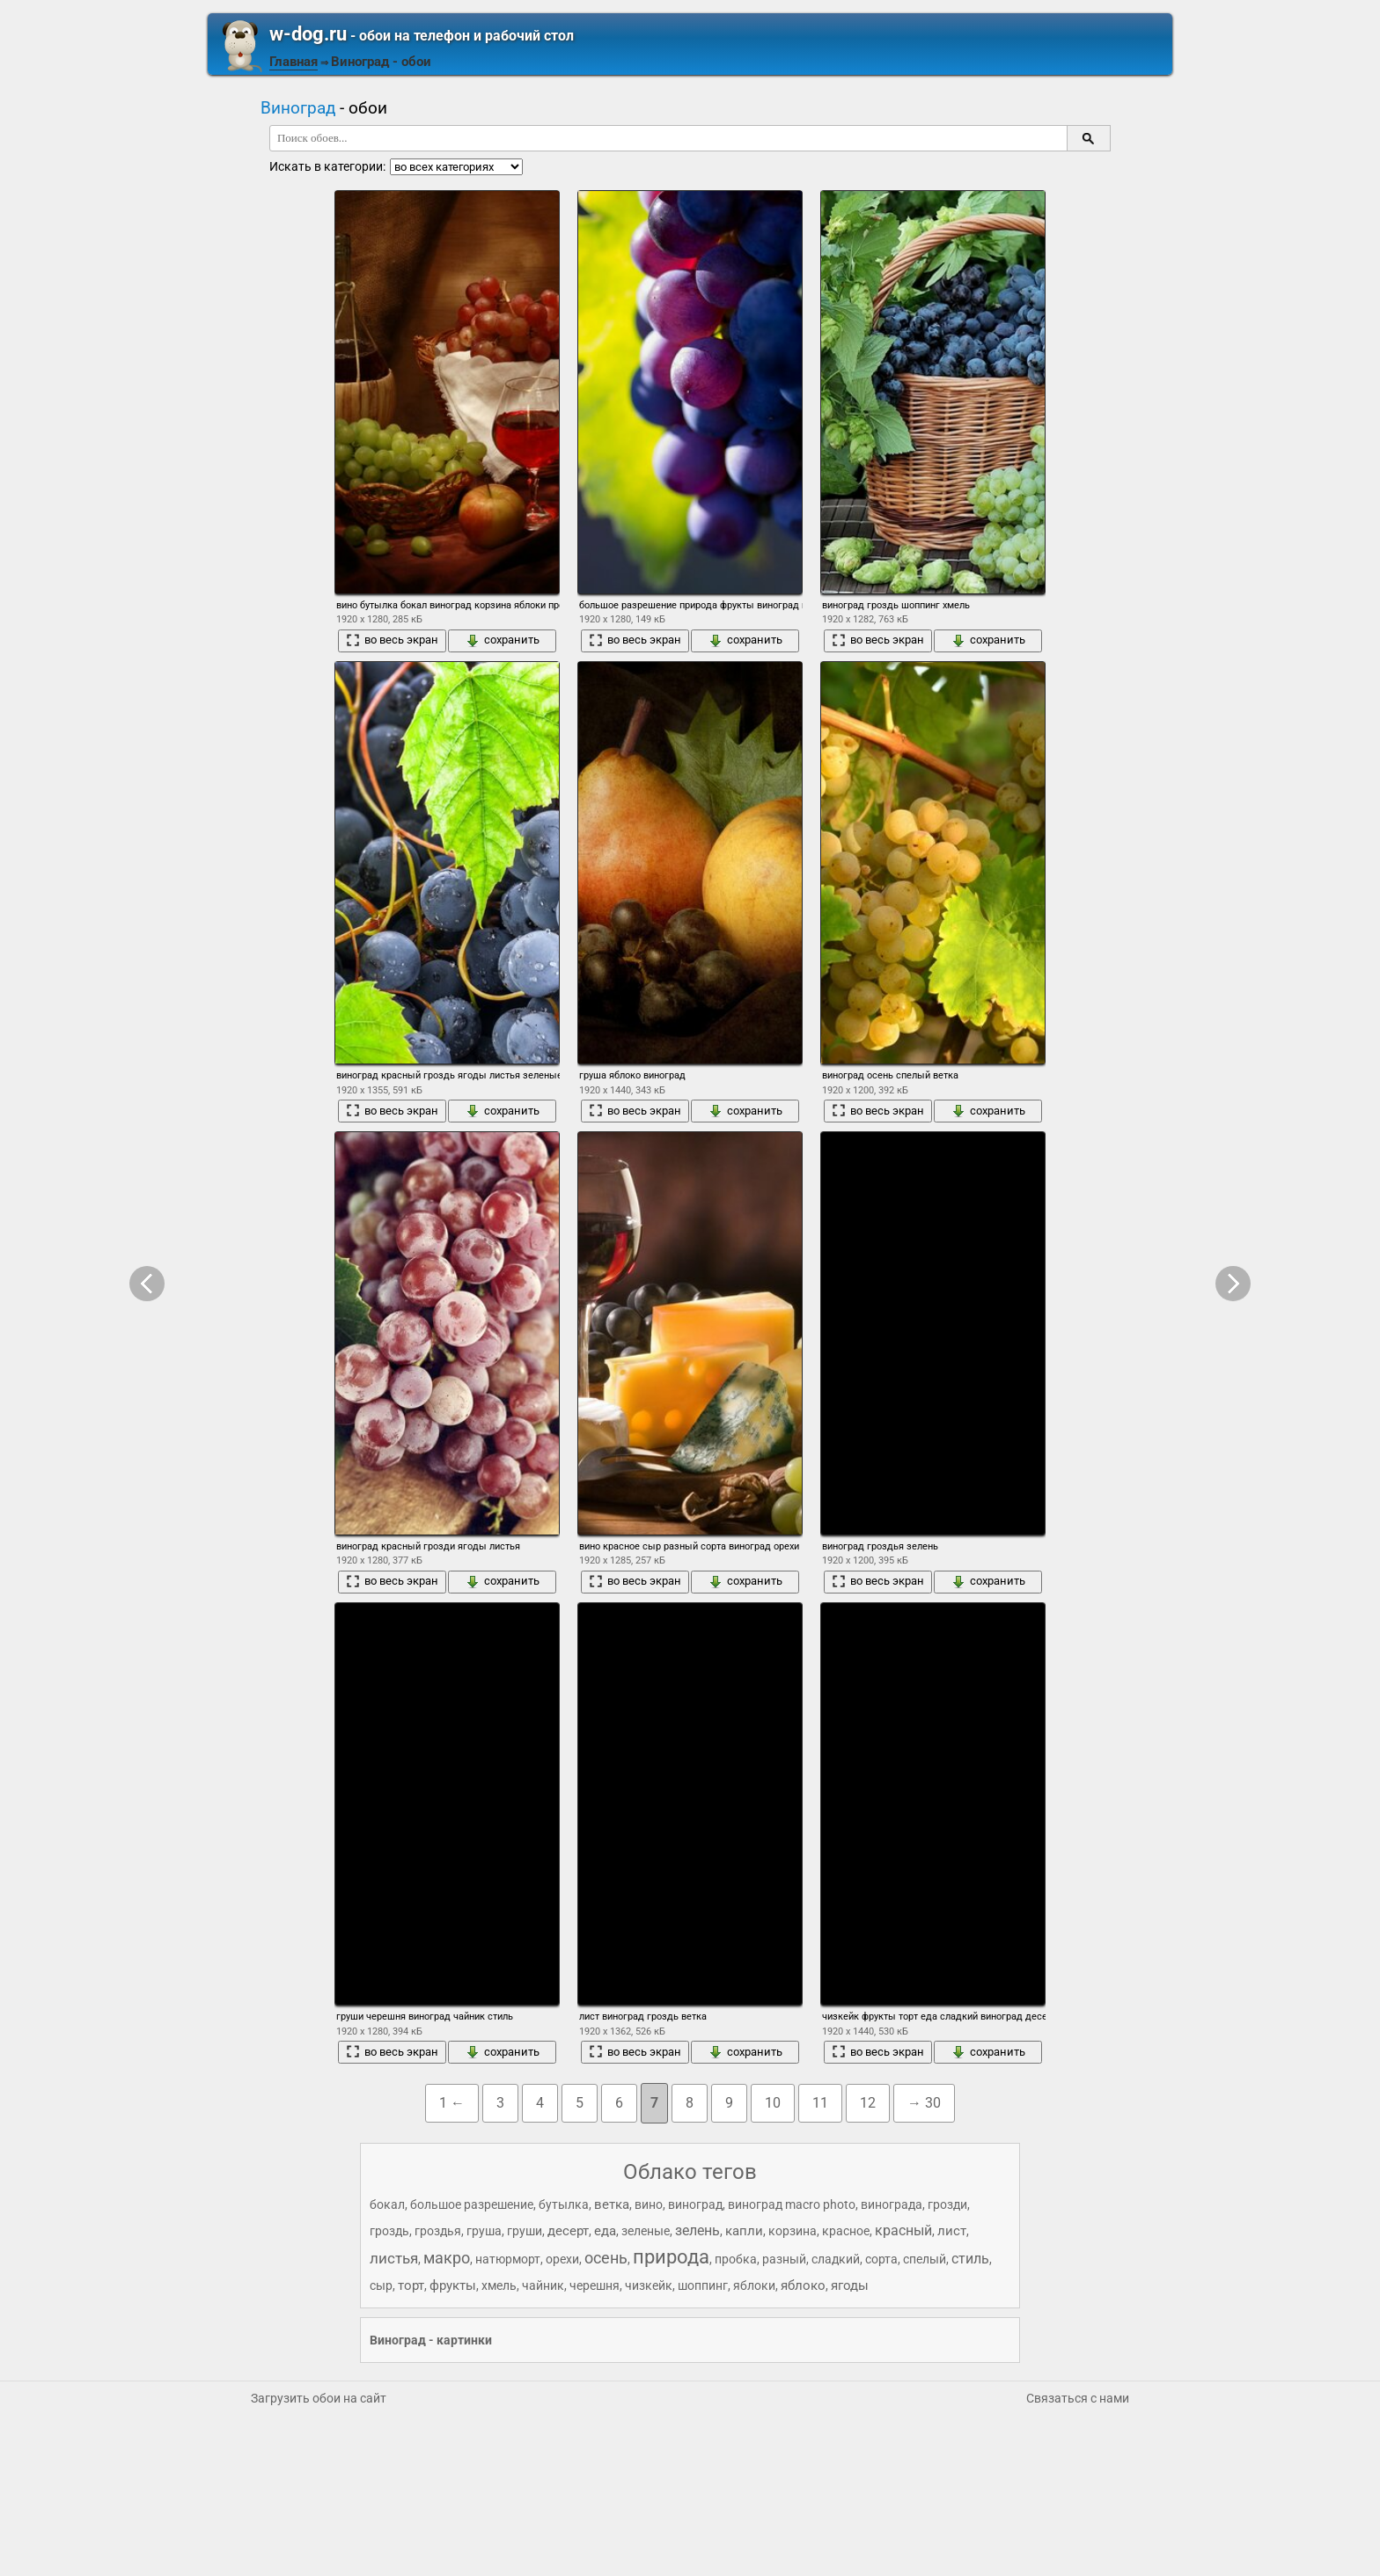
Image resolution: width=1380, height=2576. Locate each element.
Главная (293, 62)
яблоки (754, 2285)
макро (446, 2257)
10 (773, 2102)
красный (903, 2230)
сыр (381, 2285)
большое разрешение (471, 2204)
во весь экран (392, 640)
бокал (387, 2204)
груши (524, 2231)
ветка (611, 2204)
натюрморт (507, 2259)
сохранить (503, 640)
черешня (594, 2285)
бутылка (564, 2204)
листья (394, 2258)
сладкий (835, 2259)
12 (868, 2102)
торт (411, 2285)
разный (784, 2259)
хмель (499, 2285)
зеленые (645, 2231)
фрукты (452, 2285)
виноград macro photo (791, 2204)
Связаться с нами (1077, 2398)
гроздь (389, 2231)
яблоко (803, 2285)
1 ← (452, 2102)
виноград (695, 2204)
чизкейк (648, 2285)
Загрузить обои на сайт (318, 2398)
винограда (891, 2204)
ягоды (850, 2285)
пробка (736, 2259)
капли (744, 2231)
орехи (562, 2259)
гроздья (438, 2231)
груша (484, 2231)
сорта (881, 2259)
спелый (924, 2259)
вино (649, 2204)
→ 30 (924, 2102)
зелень (697, 2230)
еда (605, 2231)
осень (606, 2257)
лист (951, 2231)
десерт (568, 2231)
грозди (947, 2204)
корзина (792, 2231)
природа (671, 2257)
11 (820, 2102)
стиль (970, 2258)
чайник (543, 2285)
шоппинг (703, 2285)
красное (846, 2231)
